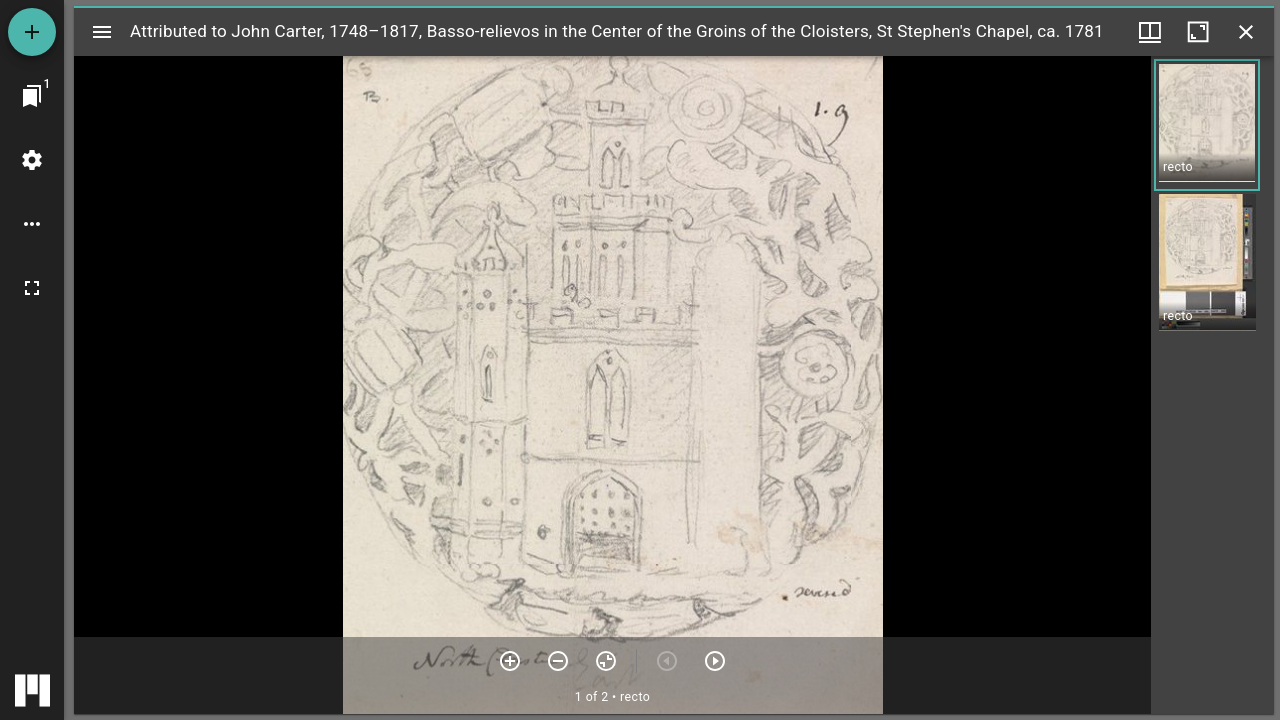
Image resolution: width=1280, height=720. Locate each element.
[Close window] (1246, 32)
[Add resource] (32, 32)
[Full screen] (32, 288)
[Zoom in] (510, 661)
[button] (1207, 125)
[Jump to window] (32, 96)
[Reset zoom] (606, 661)
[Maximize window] (1198, 32)
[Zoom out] (558, 661)
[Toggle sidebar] (102, 32)
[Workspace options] (32, 224)
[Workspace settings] (32, 160)
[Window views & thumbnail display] (1150, 32)
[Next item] (715, 661)
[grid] (1212, 385)
